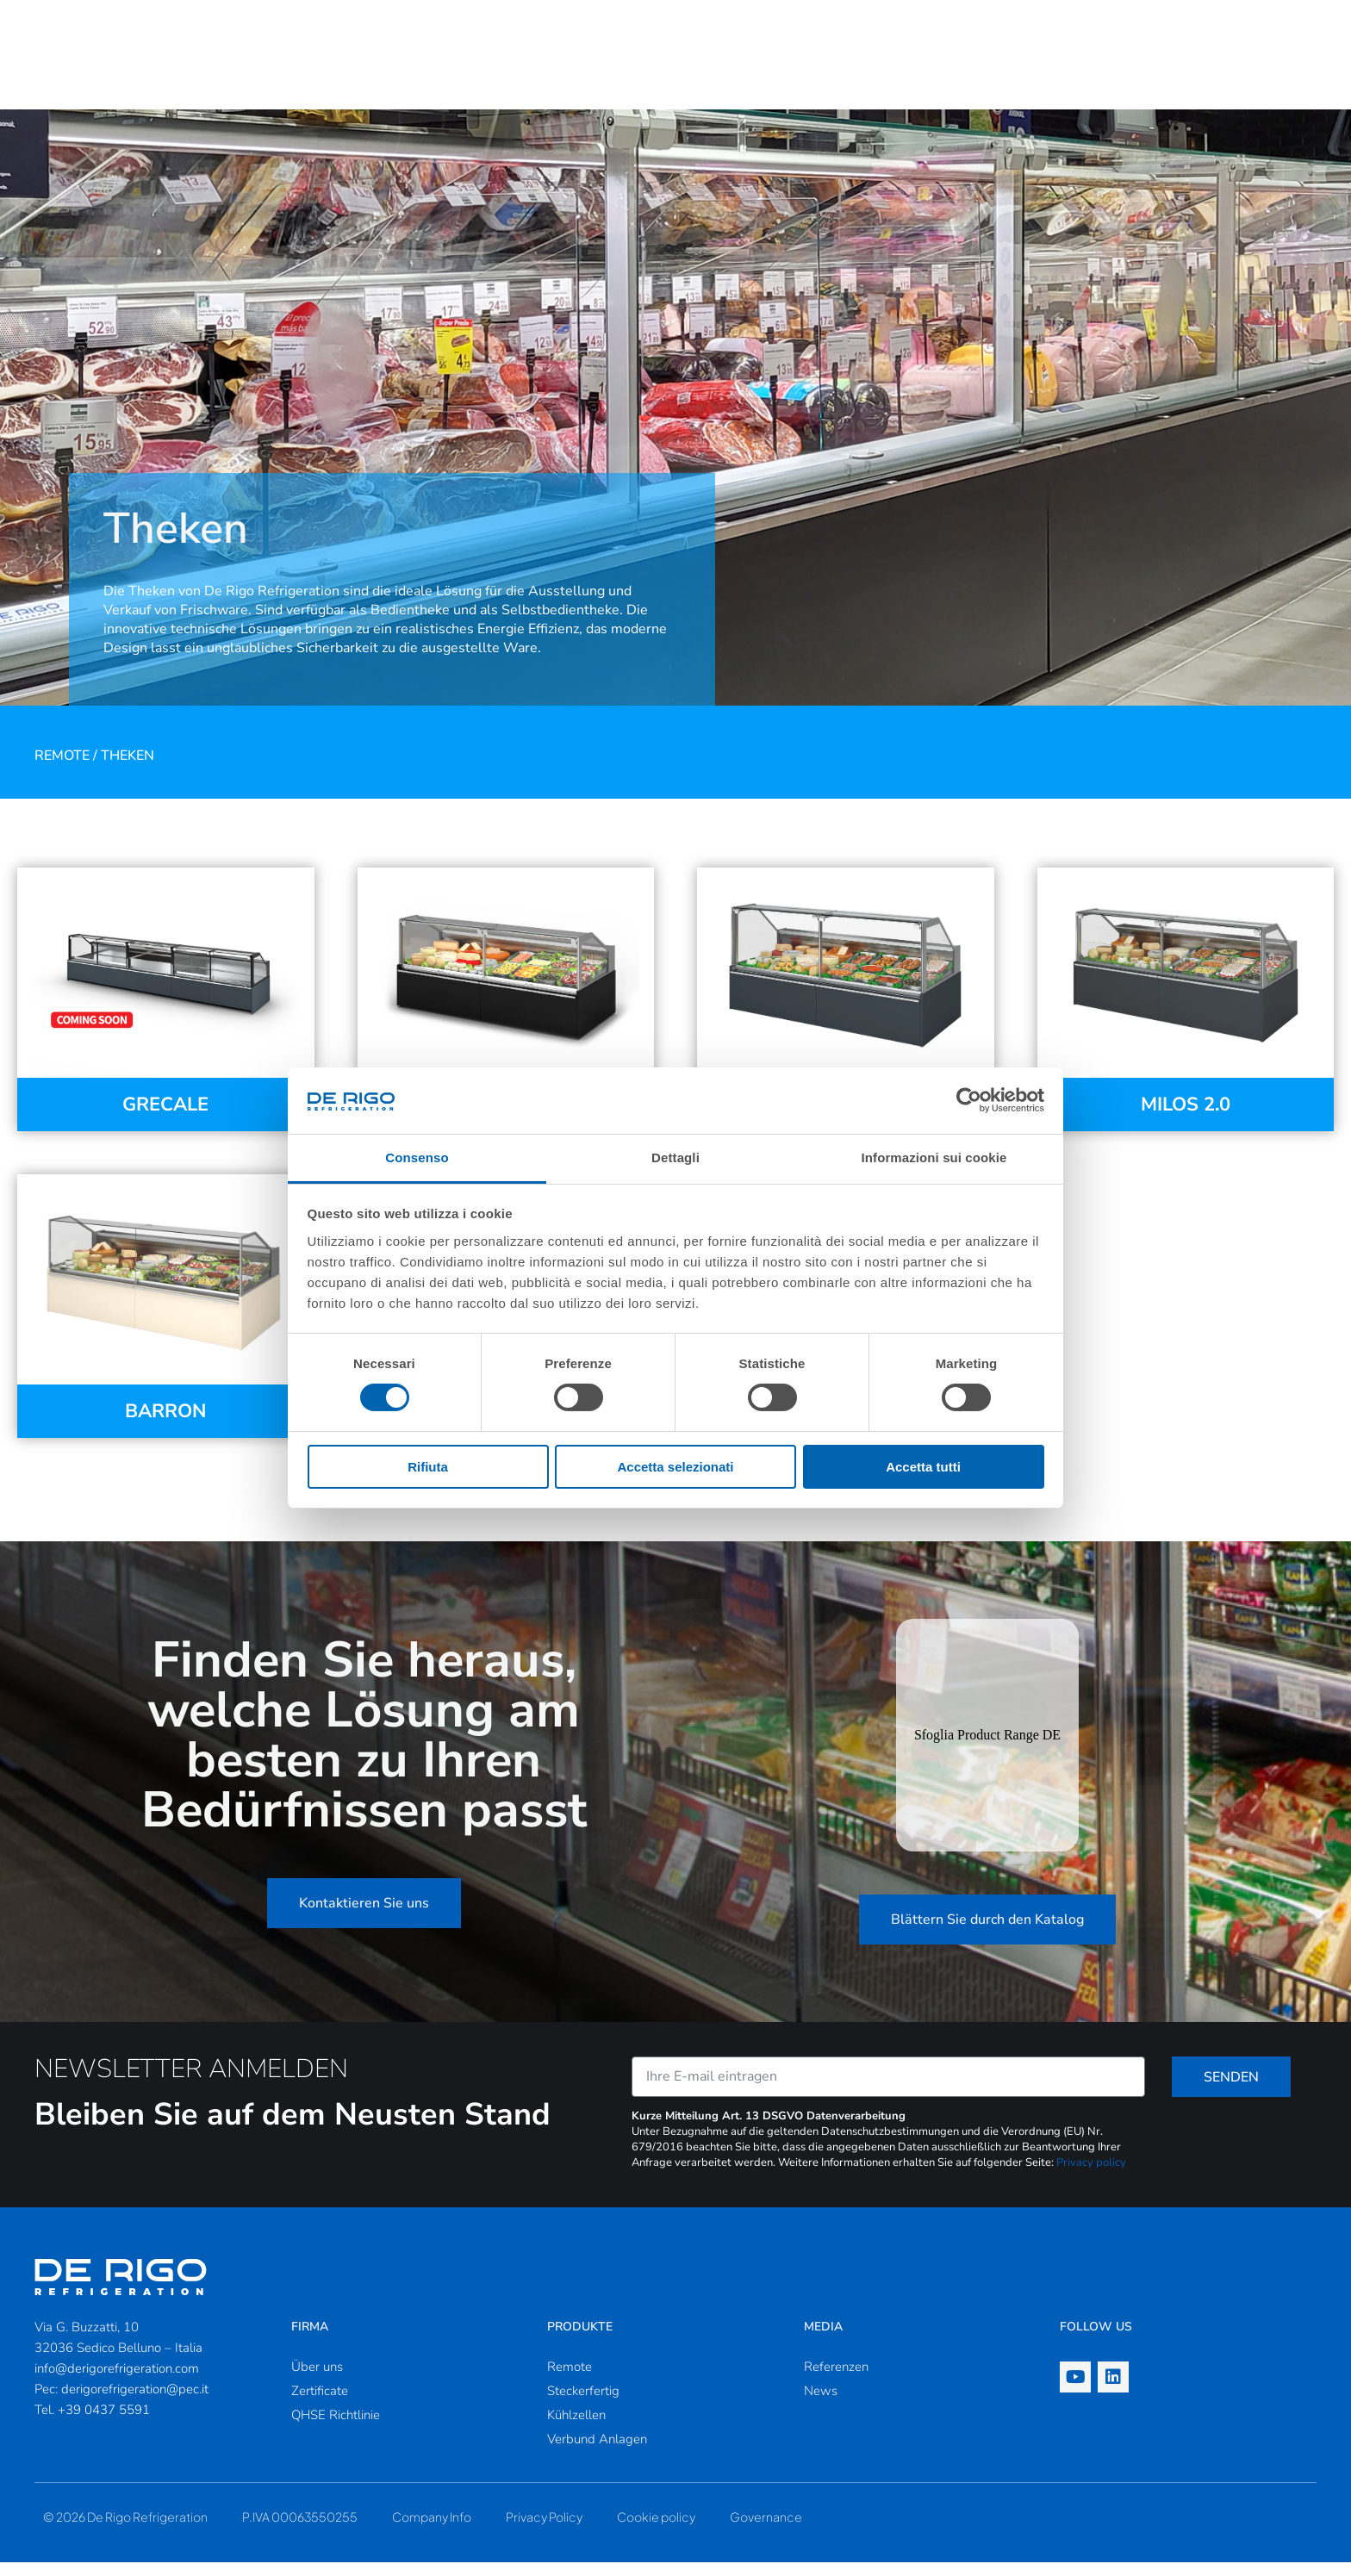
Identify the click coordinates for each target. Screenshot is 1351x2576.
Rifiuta (428, 1466)
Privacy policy (1091, 2176)
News (820, 2404)
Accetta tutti (923, 1466)
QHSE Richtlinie (335, 2428)
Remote (62, 769)
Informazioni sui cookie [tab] (934, 1157)
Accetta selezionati (675, 1466)
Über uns (317, 2380)
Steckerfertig (583, 2404)
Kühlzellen (576, 2428)
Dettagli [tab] (675, 1157)
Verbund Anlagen (597, 2452)
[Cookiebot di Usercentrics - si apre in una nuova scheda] (968, 1100)
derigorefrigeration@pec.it (135, 2402)
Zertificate (319, 2404)
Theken (127, 769)
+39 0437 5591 (104, 2423)
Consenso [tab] (416, 1157)
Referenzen (836, 2380)
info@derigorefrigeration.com (116, 2382)
